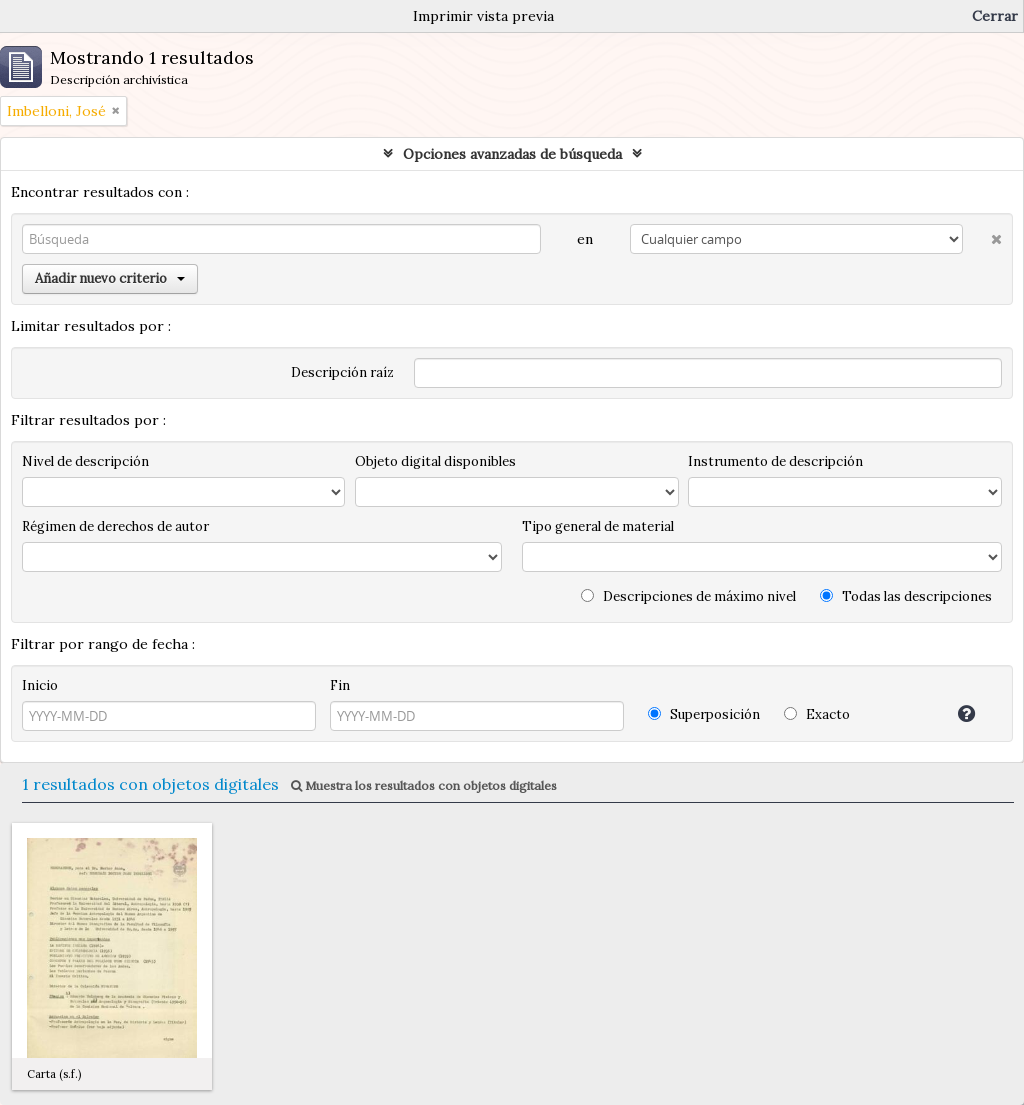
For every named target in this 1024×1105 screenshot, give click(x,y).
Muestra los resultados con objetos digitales (424, 785)
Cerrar (995, 16)
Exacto (817, 714)
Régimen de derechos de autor (115, 526)
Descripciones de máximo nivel (688, 596)
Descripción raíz (342, 372)
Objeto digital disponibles (435, 461)
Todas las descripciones (906, 596)
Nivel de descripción (85, 461)
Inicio (40, 685)
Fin (340, 685)
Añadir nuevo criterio (110, 278)
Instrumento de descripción (775, 461)
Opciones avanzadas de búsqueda (512, 154)
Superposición (704, 714)
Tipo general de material (598, 526)
